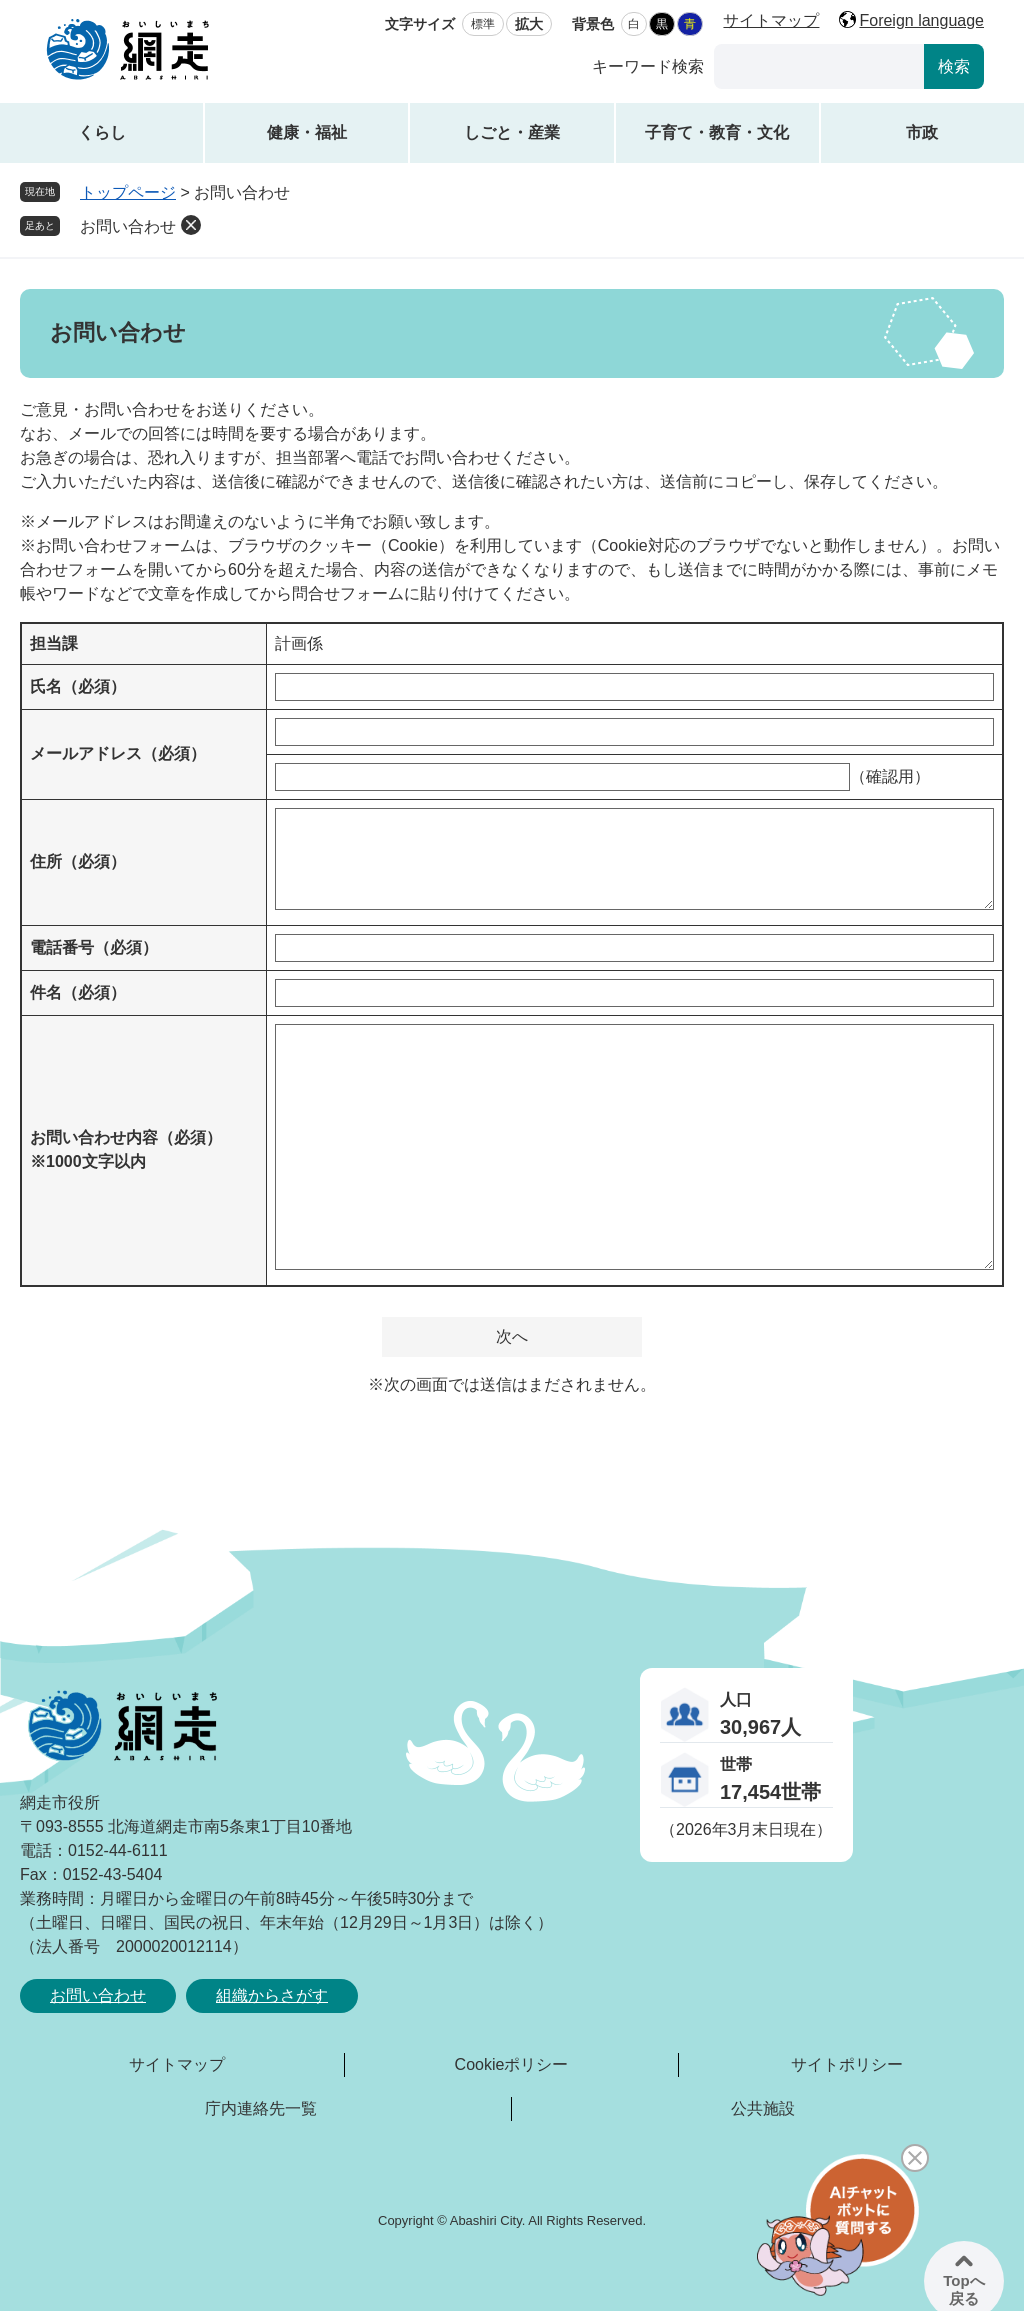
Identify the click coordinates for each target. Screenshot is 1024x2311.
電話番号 (94, 947)
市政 (922, 132)
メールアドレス (118, 753)
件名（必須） (78, 992)
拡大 (529, 24)
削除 (191, 225)
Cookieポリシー (512, 2064)
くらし (102, 132)
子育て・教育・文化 (717, 132)
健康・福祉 (307, 132)
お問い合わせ (128, 226)
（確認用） (890, 776)
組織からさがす (272, 1995)
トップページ (128, 192)
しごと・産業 (512, 132)
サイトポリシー (847, 2064)
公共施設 (763, 2108)
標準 (483, 24)
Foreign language (921, 20)
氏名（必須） (78, 686)
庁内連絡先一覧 (261, 2108)
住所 (78, 861)
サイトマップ (771, 20)
